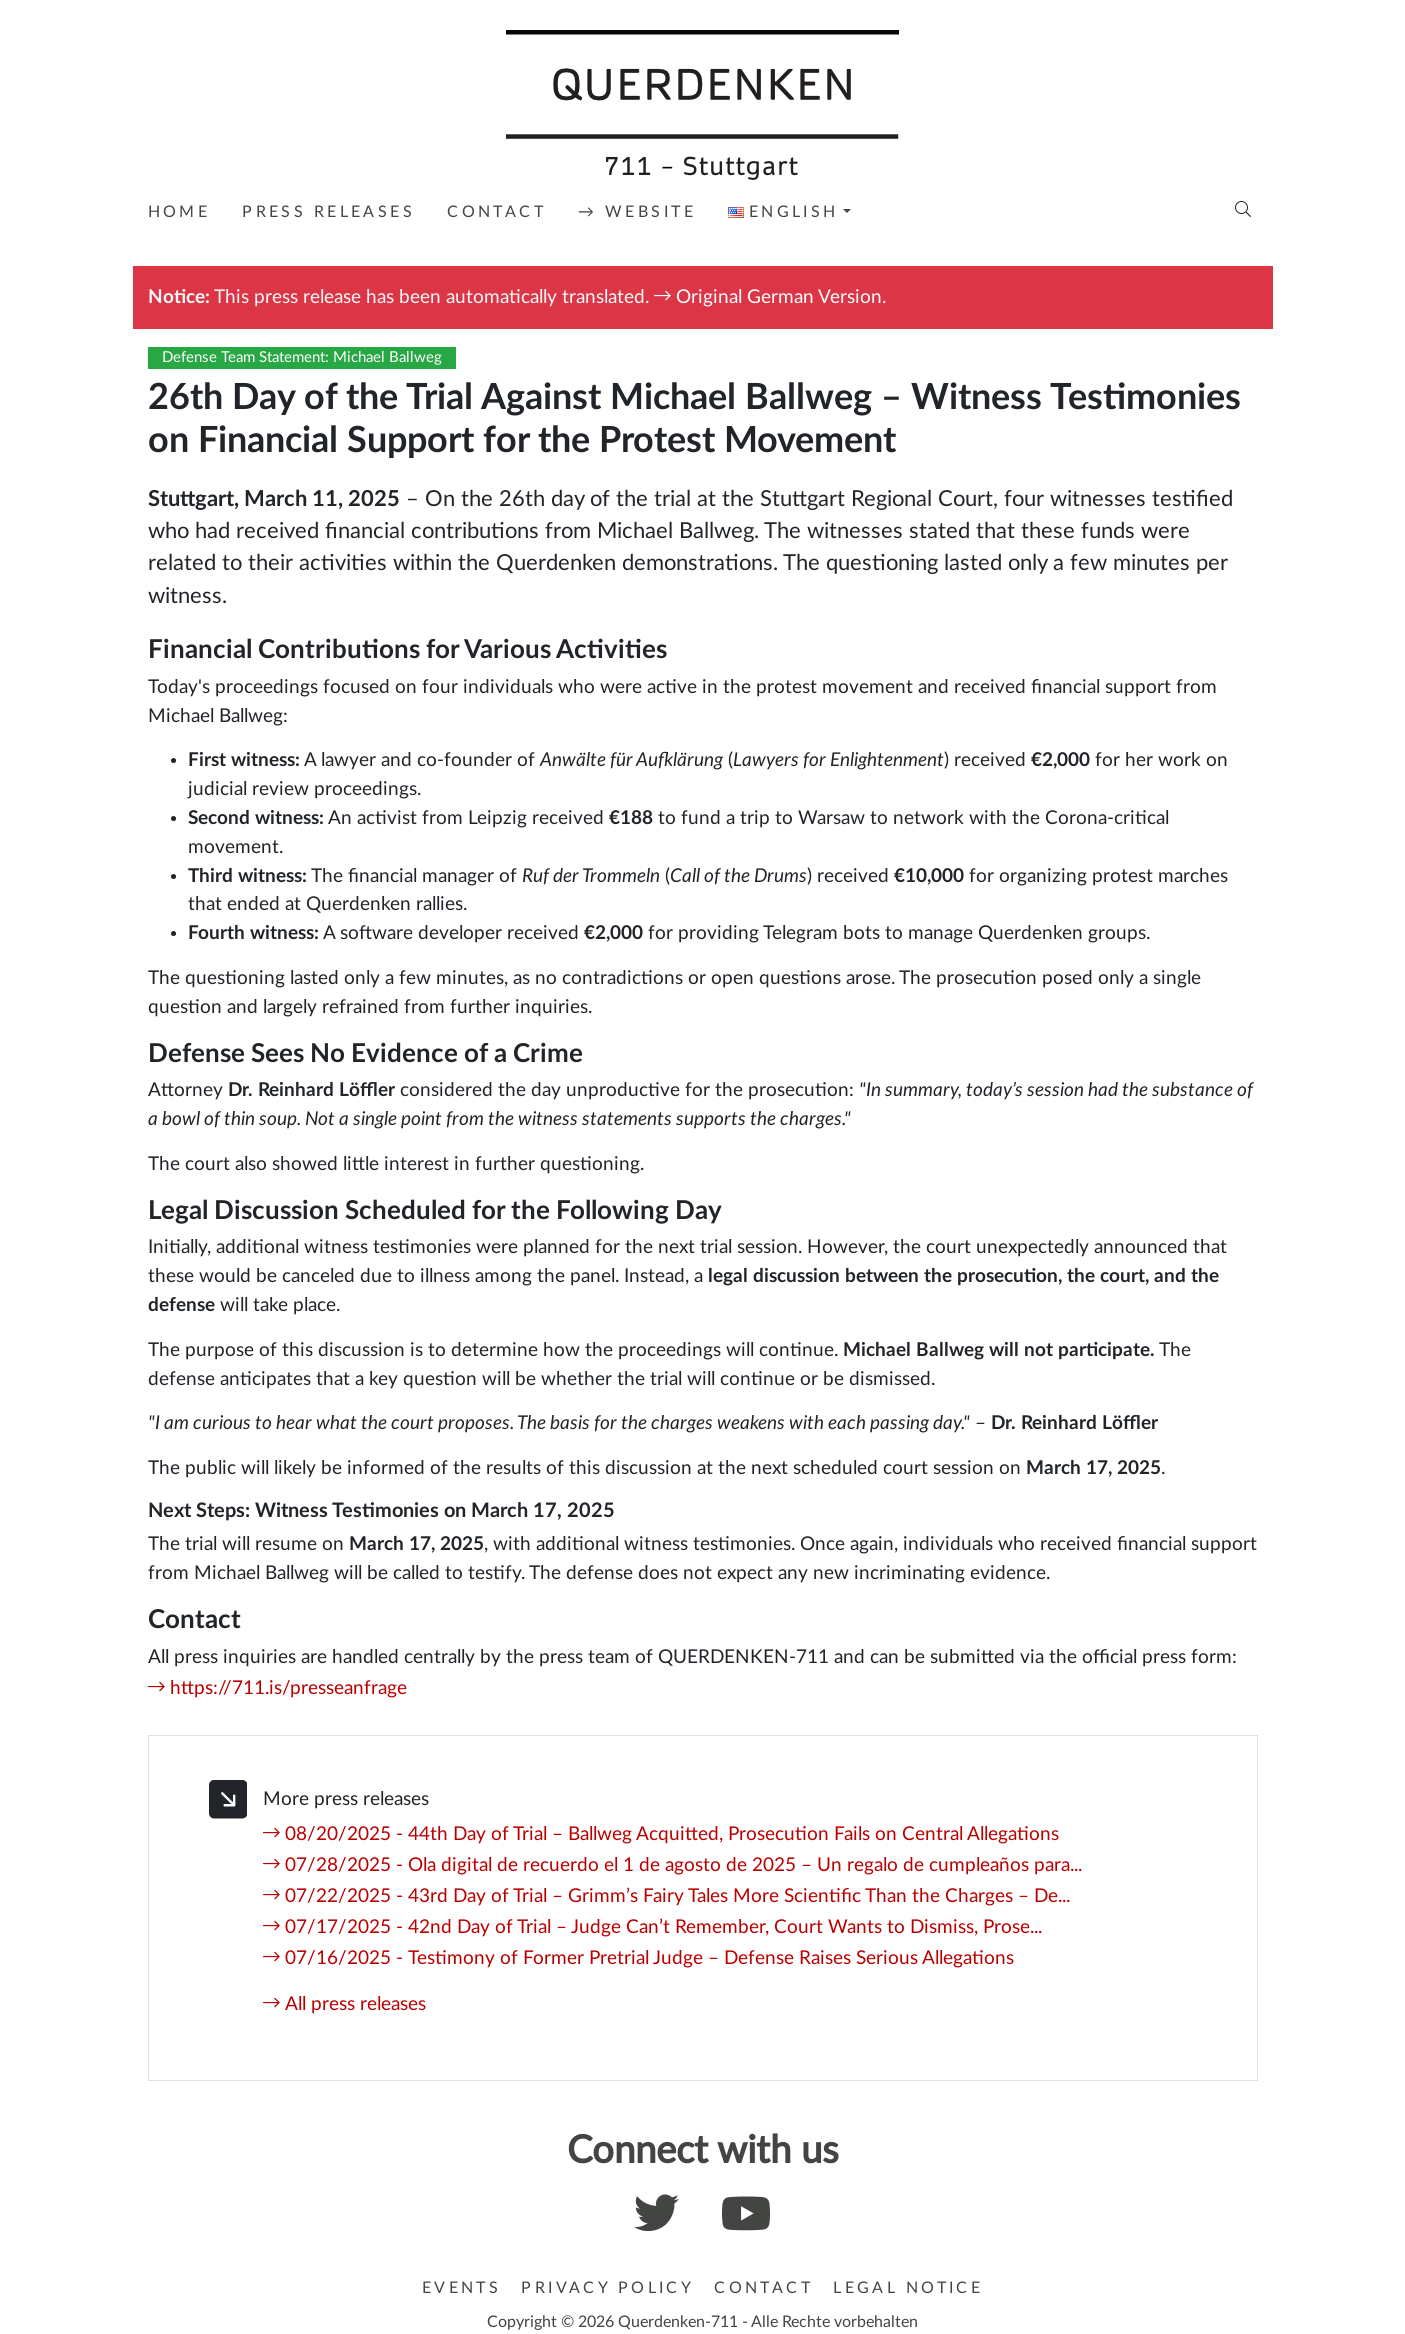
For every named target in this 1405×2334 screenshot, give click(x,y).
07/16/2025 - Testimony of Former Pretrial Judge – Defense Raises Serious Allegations (649, 1958)
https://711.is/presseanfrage (288, 1688)
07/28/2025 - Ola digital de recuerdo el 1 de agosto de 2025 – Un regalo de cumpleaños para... (683, 1865)
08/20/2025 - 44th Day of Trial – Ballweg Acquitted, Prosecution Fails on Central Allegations (672, 1834)
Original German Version (779, 297)
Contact (763, 2288)
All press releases (355, 2004)
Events (462, 2288)
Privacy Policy (607, 2288)
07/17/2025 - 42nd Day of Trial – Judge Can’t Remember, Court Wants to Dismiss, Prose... (663, 1927)
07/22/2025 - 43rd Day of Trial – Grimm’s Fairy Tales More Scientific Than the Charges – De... (677, 1896)
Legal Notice (908, 2288)
